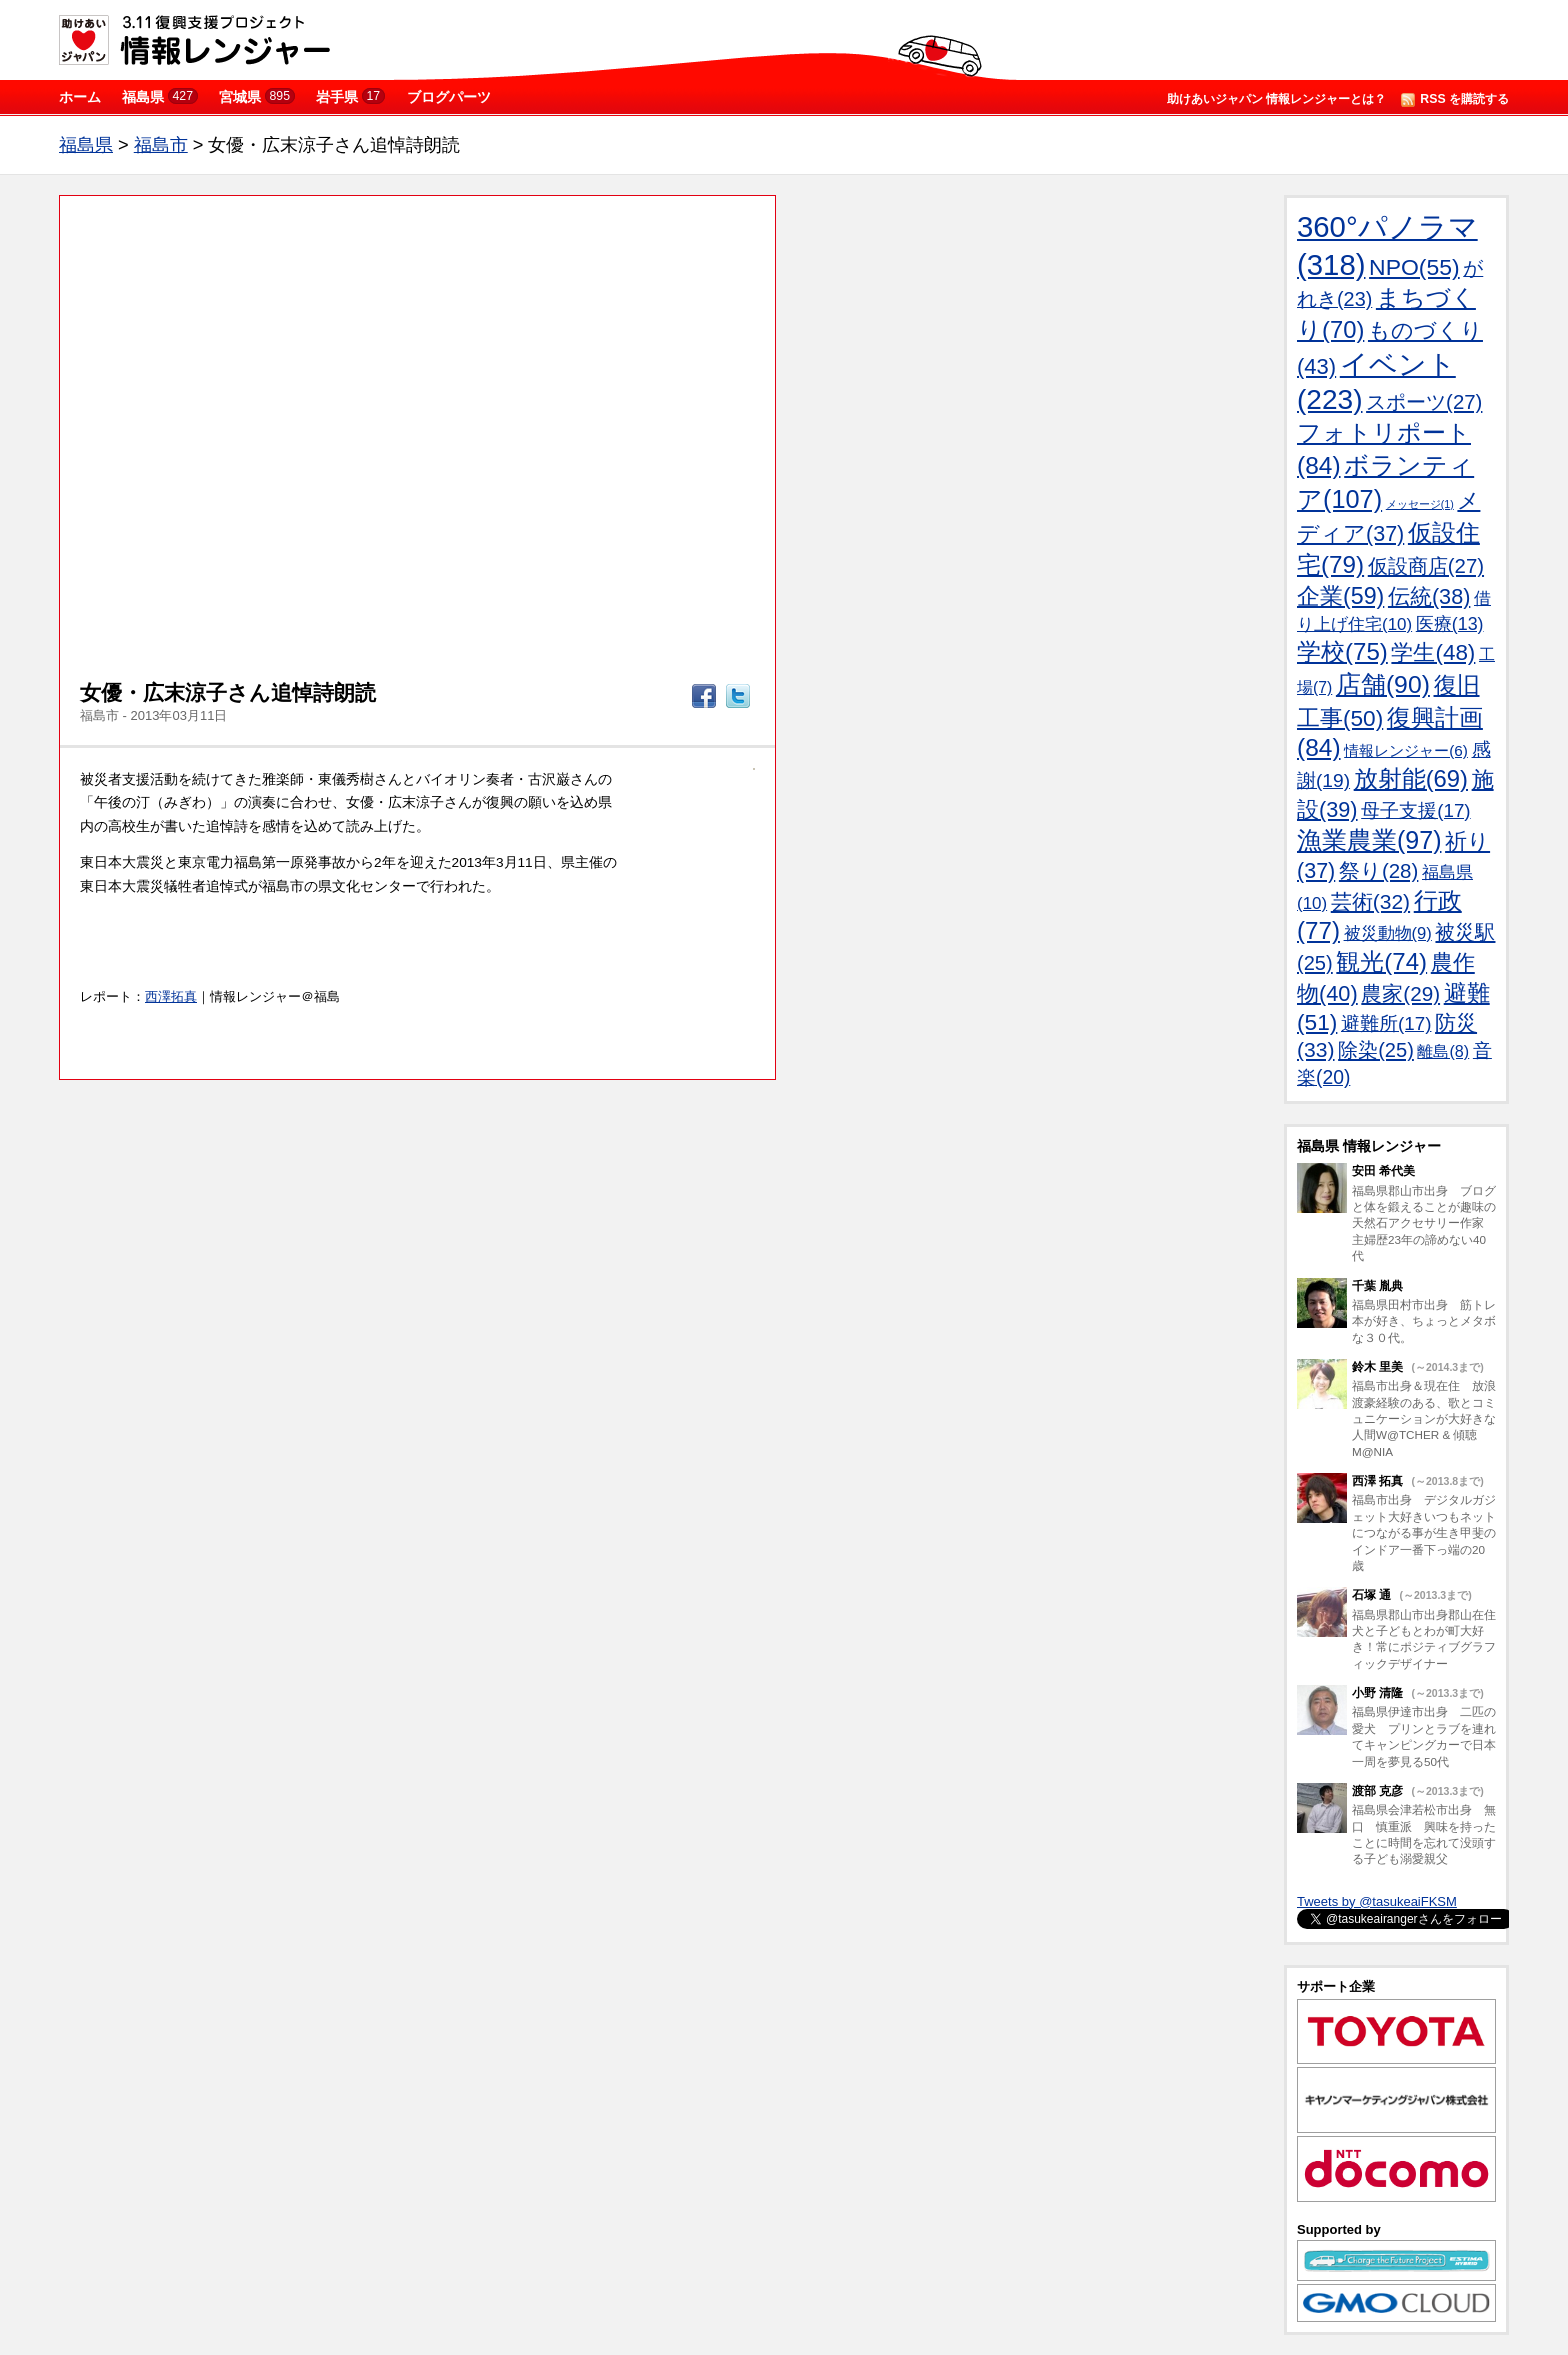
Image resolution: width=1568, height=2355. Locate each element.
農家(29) (1400, 993)
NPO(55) (1414, 267)
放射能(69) (1411, 778)
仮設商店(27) (1426, 566)
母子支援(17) (1415, 810)
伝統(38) (1429, 596)
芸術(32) (1370, 901)
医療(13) (1450, 624)
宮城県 (257, 96)
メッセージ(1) (1420, 504)
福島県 (160, 96)
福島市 (161, 145)
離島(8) (1443, 1051)
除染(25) (1376, 1050)
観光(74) (1381, 961)
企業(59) (1340, 596)
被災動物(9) (1388, 933)
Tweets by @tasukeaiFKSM (1377, 1901)
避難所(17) (1386, 1023)
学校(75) (1342, 651)
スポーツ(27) (1424, 402)
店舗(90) (1383, 684)
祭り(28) (1378, 870)
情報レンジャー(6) (1406, 750)
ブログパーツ (449, 97)
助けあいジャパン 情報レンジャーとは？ (1276, 99)
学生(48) (1433, 652)
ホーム (80, 97)
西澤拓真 (171, 996)
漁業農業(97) (1369, 840)
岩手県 (350, 96)
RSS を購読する (1455, 99)
